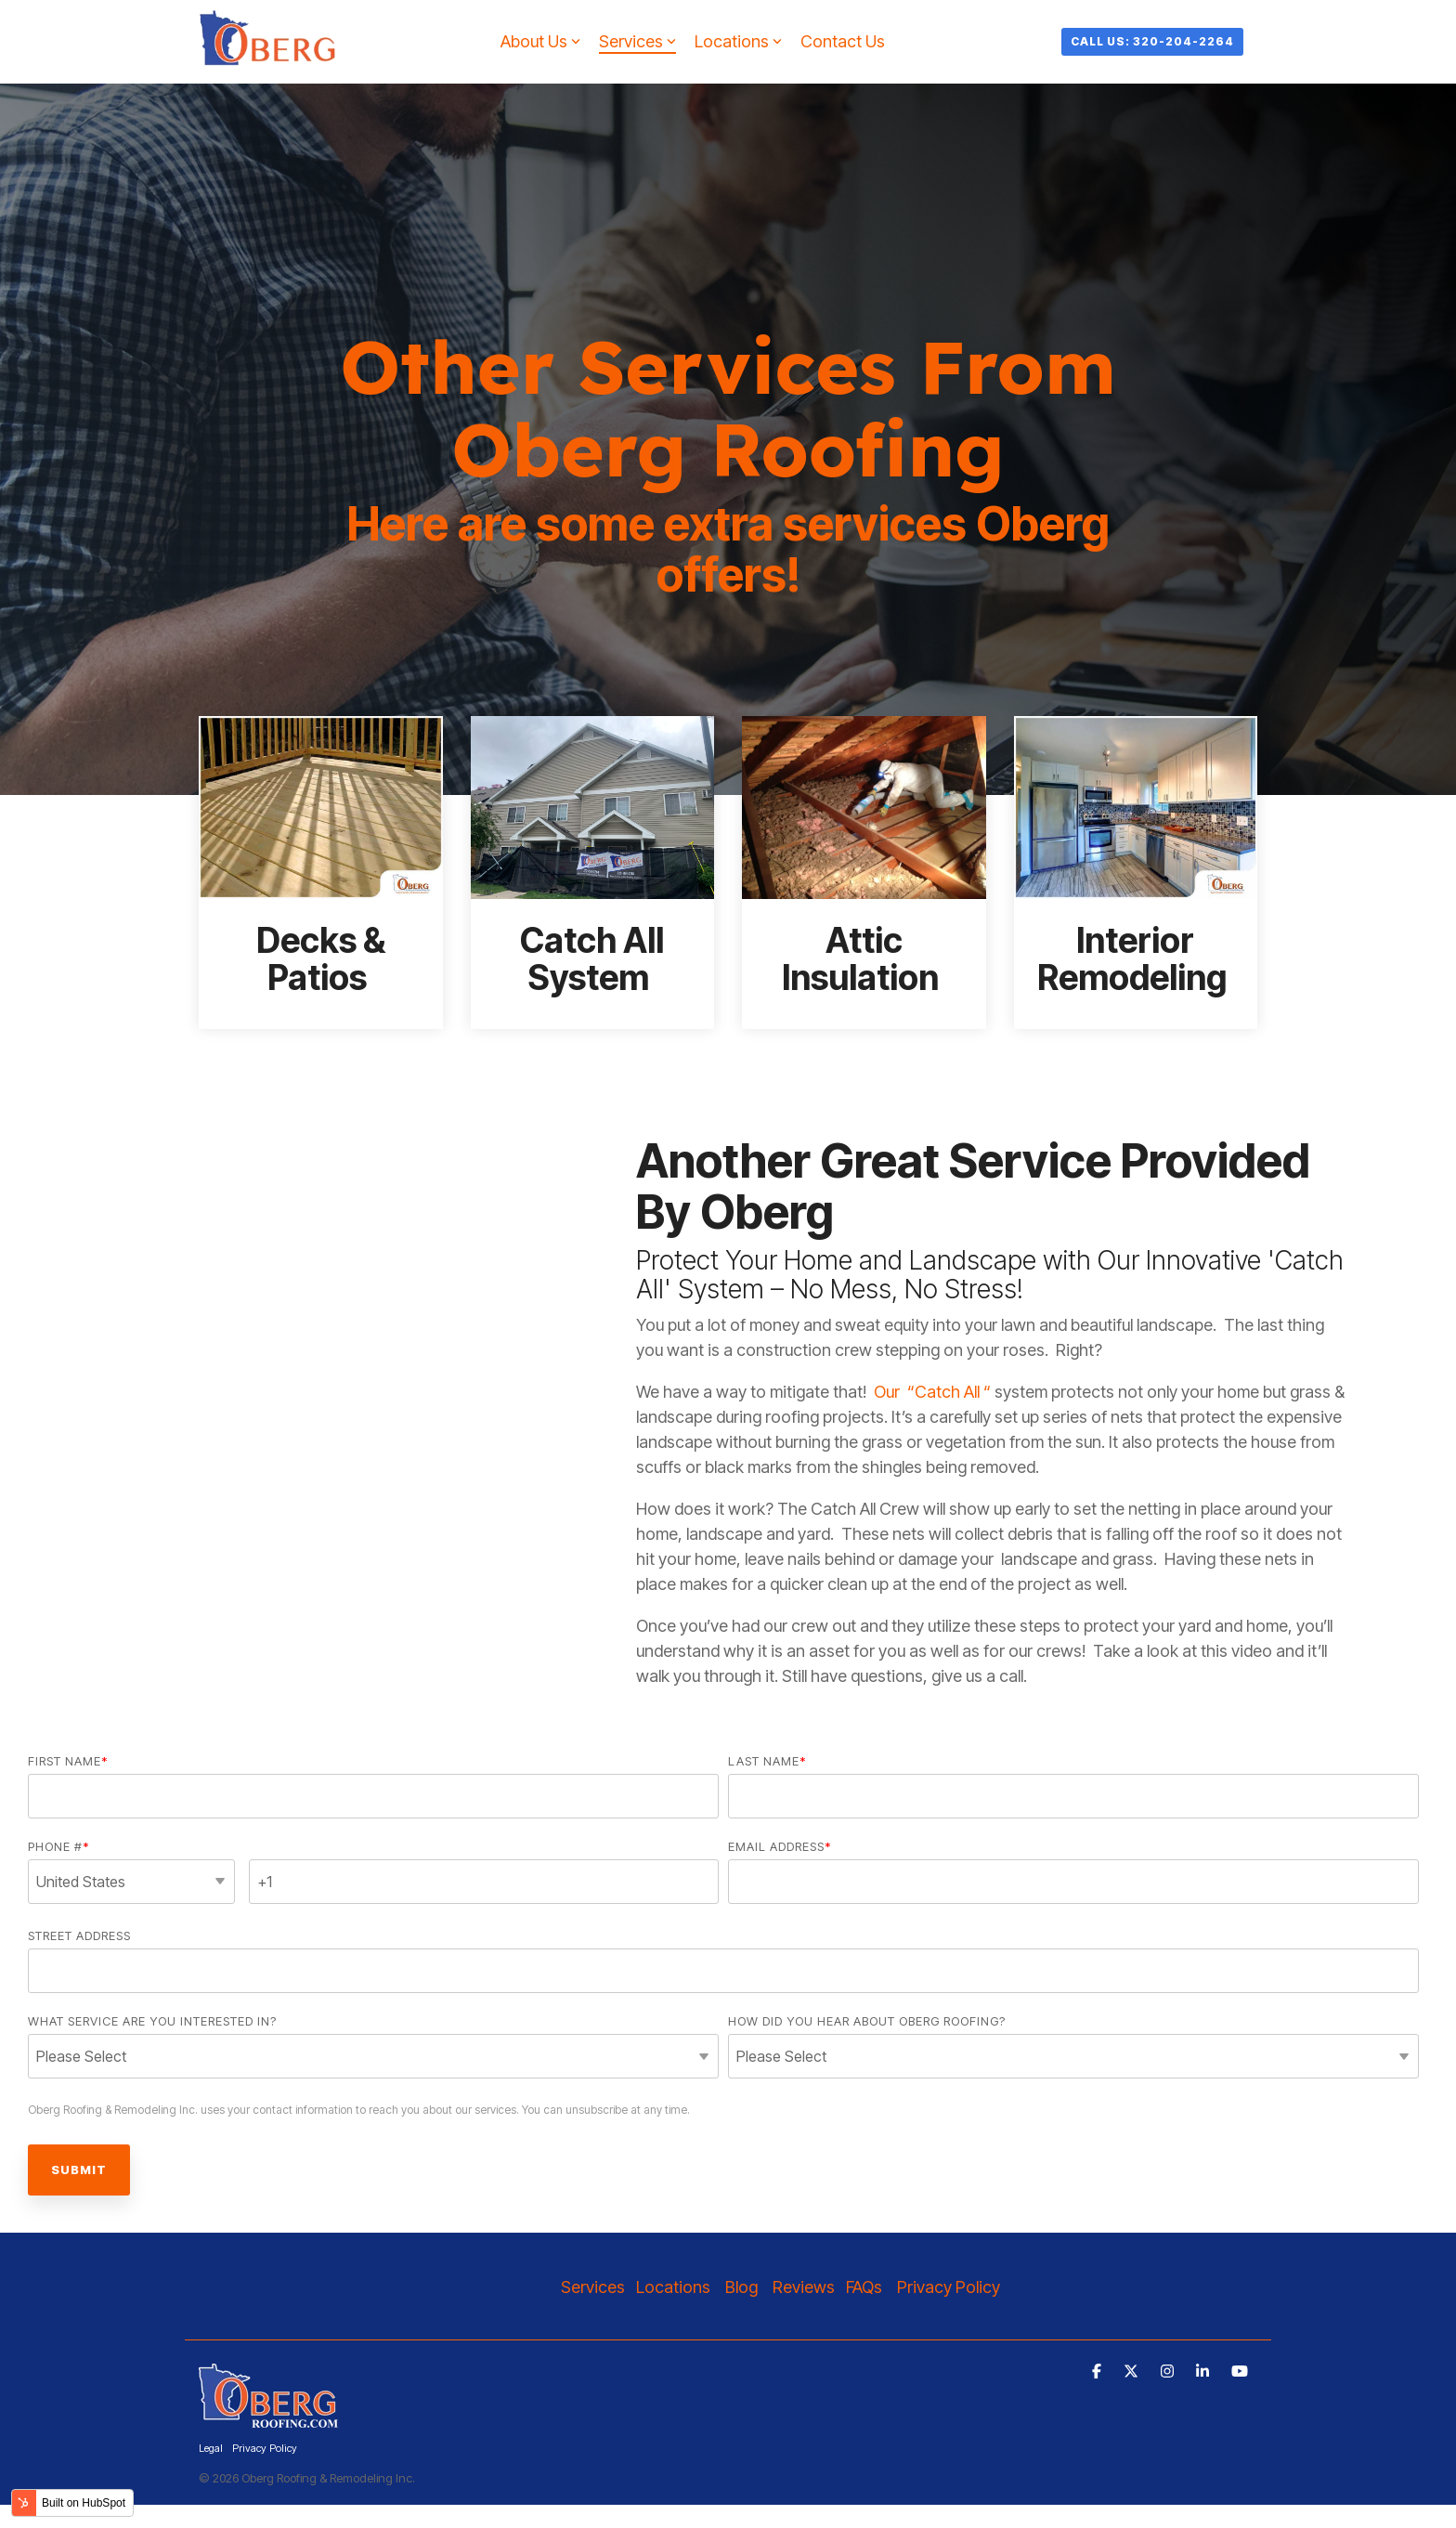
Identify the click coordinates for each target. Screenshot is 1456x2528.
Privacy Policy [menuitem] (264, 2448)
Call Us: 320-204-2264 (1152, 41)
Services (637, 41)
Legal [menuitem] (211, 2448)
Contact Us (842, 41)
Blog (741, 2287)
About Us (540, 41)
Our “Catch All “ (932, 1391)
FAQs (864, 2287)
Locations (738, 41)
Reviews (804, 2287)
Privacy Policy (950, 2287)
